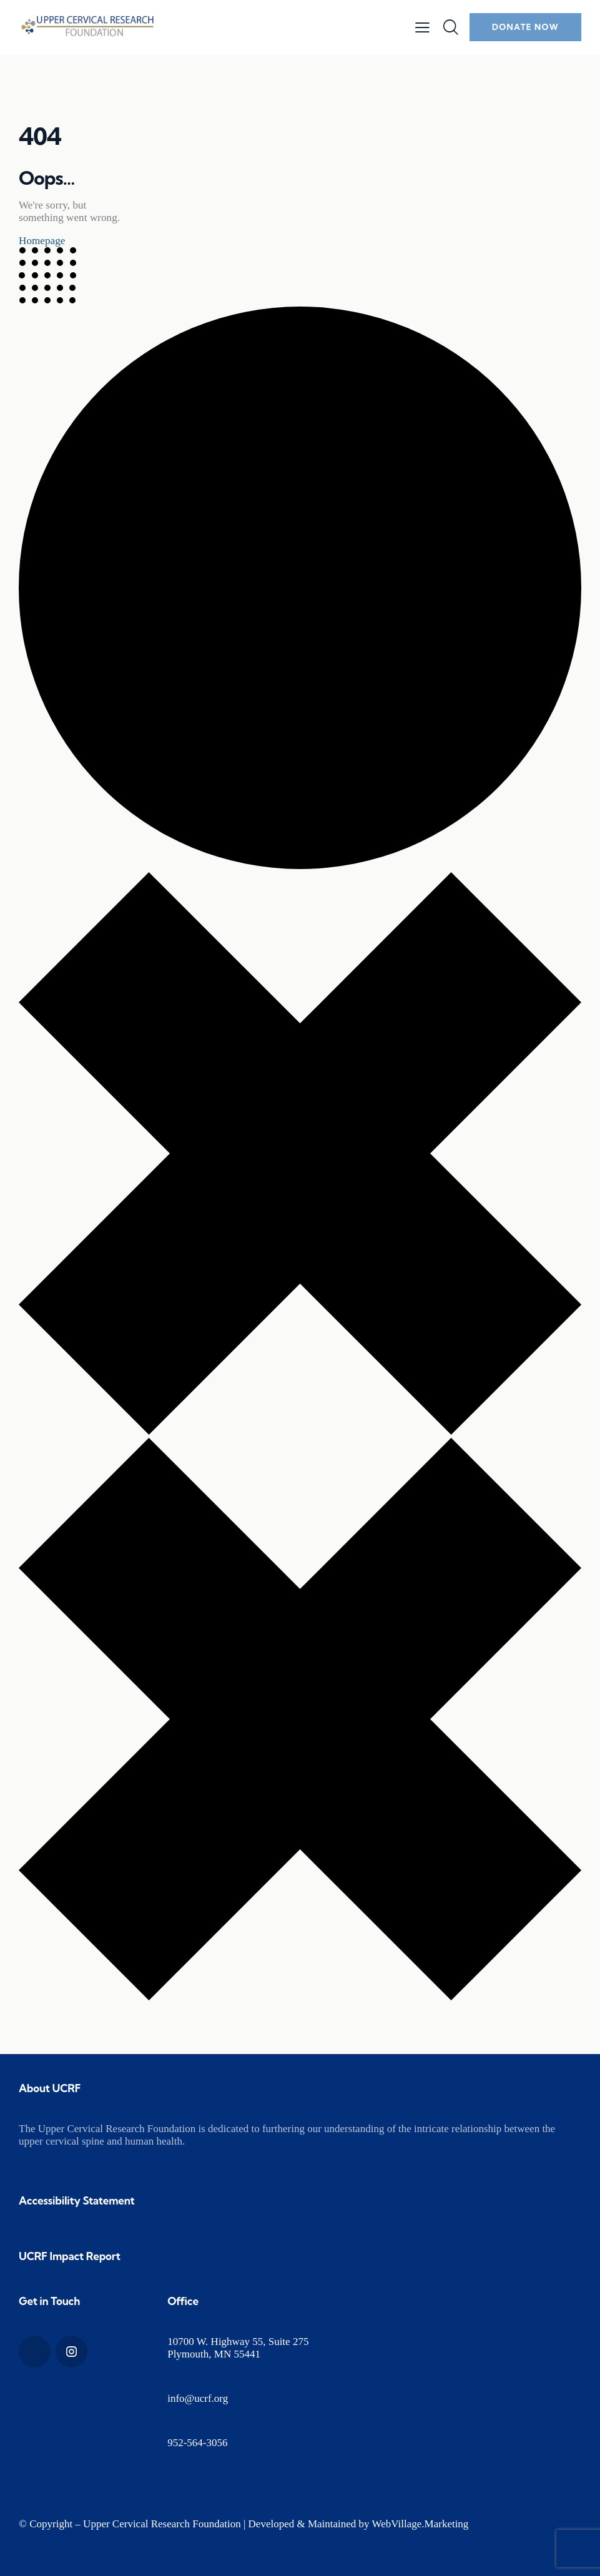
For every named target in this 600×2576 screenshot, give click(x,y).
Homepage (42, 241)
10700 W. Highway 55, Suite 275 (237, 2341)
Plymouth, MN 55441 (213, 2354)
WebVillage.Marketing (420, 2524)
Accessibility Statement (77, 2200)
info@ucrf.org (197, 2398)
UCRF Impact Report (69, 2256)
